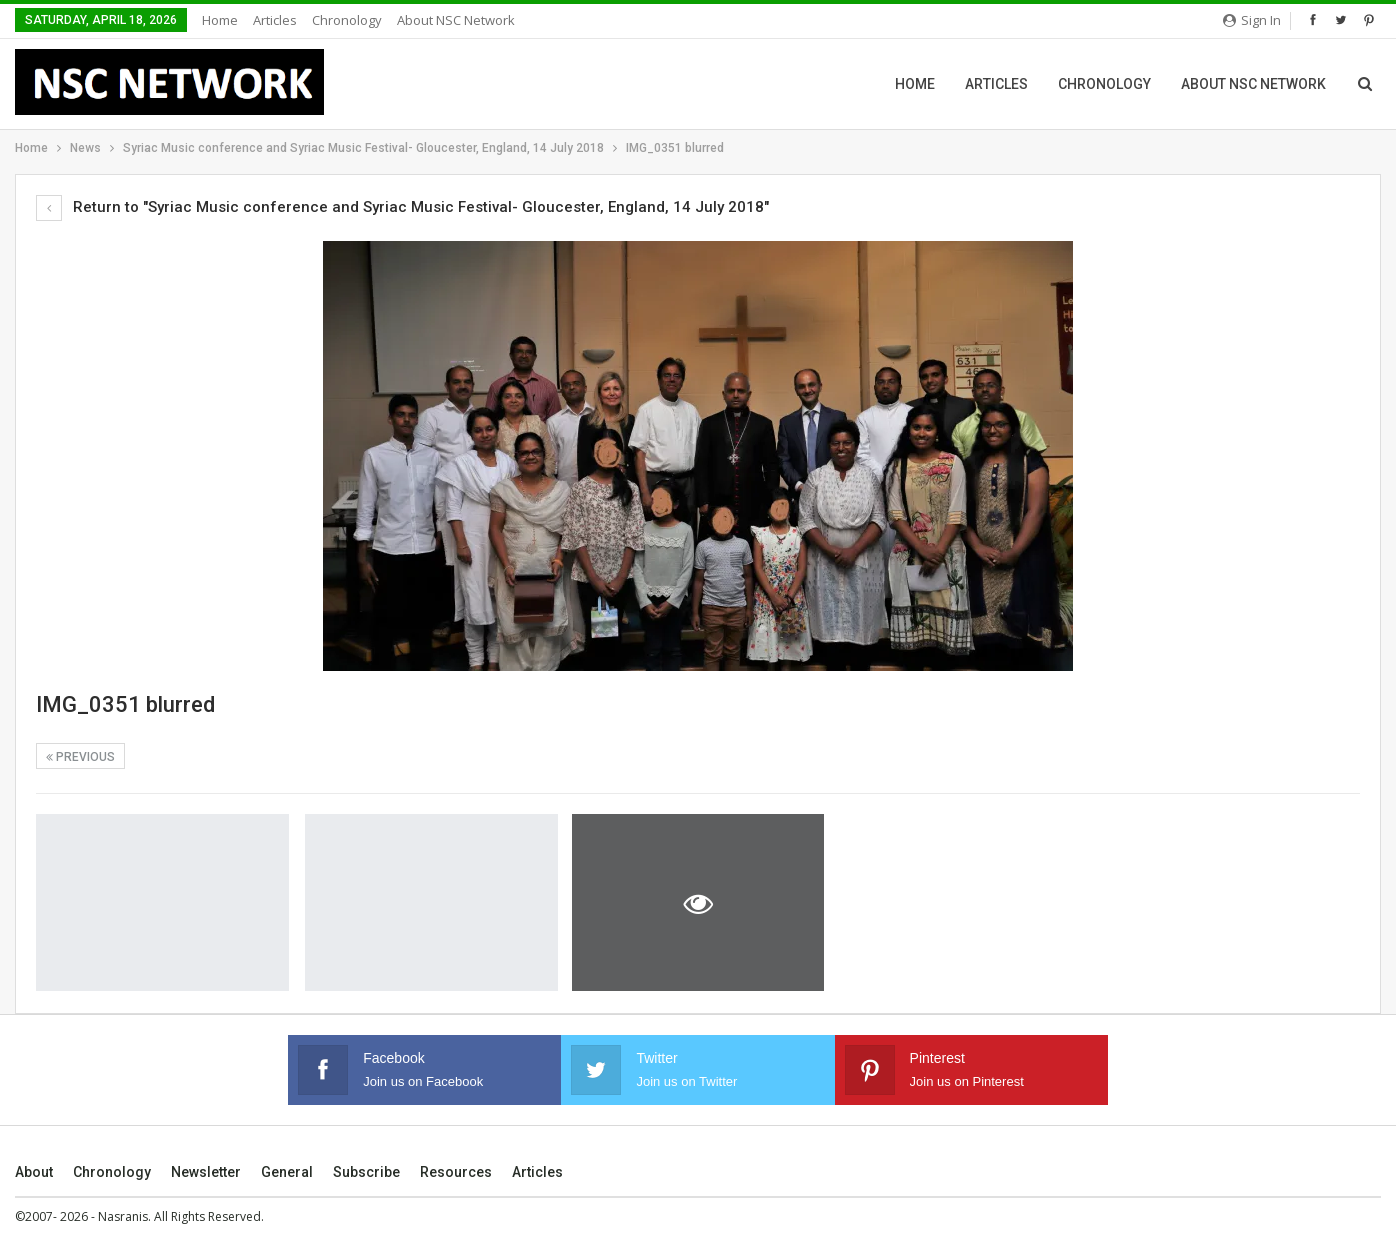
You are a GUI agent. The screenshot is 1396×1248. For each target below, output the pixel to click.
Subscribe (366, 1172)
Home (220, 20)
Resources (456, 1172)
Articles (275, 20)
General (287, 1172)
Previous (80, 757)
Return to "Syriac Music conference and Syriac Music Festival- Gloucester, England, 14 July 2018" (402, 207)
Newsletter (206, 1172)
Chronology (347, 20)
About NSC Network (456, 20)
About (34, 1172)
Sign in (1252, 20)
